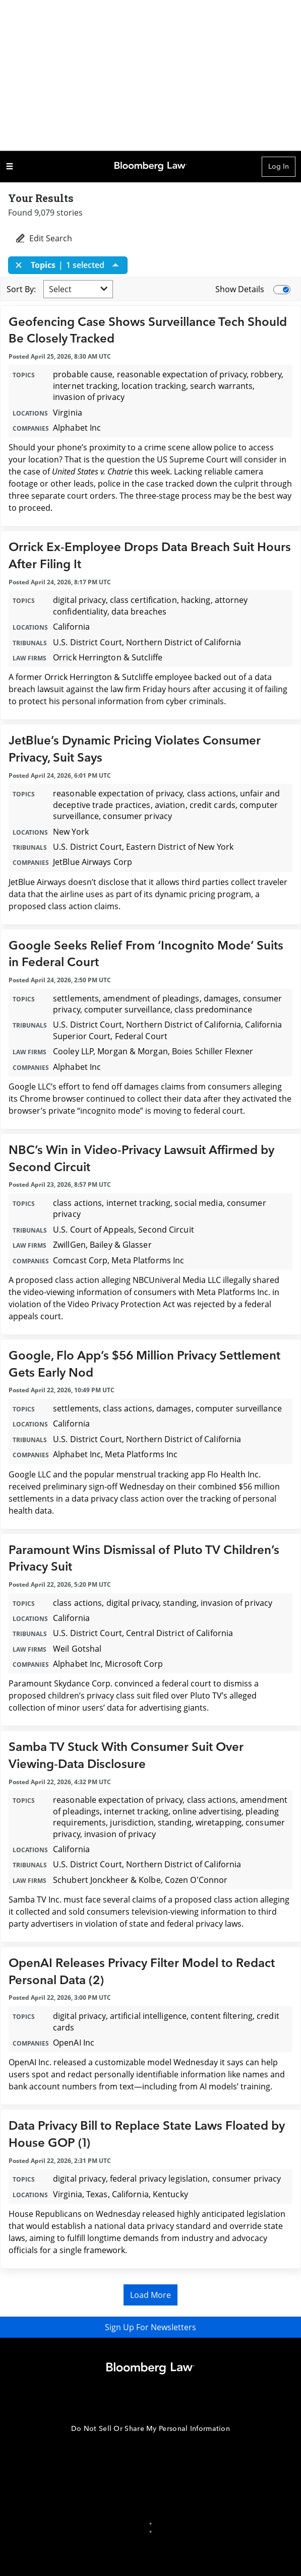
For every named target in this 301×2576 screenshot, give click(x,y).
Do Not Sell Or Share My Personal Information (150, 2428)
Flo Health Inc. (234, 1474)
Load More (150, 2294)
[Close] (22, 265)
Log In (278, 166)
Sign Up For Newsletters (150, 2327)
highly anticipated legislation (231, 2213)
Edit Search (43, 238)
